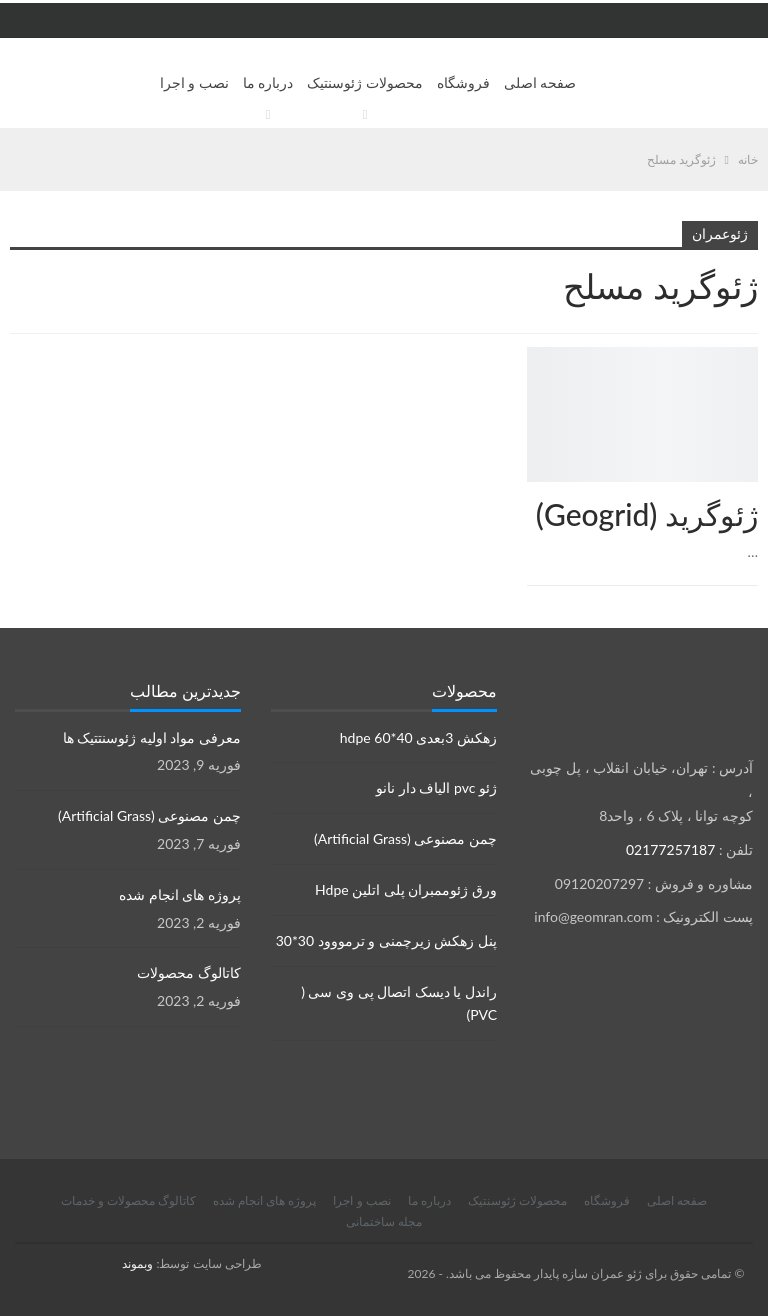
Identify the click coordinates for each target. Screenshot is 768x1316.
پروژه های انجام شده (180, 894)
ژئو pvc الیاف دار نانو (436, 787)
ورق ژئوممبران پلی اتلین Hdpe (406, 889)
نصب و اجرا (194, 82)
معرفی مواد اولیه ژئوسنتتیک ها (152, 737)
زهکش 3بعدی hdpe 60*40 (418, 737)
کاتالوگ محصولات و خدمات (128, 1200)
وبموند (137, 1263)
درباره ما (268, 82)
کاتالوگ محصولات (189, 972)
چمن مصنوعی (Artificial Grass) (405, 838)
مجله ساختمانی (384, 1221)
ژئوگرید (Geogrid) (647, 514)
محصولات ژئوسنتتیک (751, 349)
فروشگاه (463, 82)
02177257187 (670, 849)
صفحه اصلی (540, 82)
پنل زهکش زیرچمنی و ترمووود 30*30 (386, 940)
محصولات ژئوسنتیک (365, 82)
